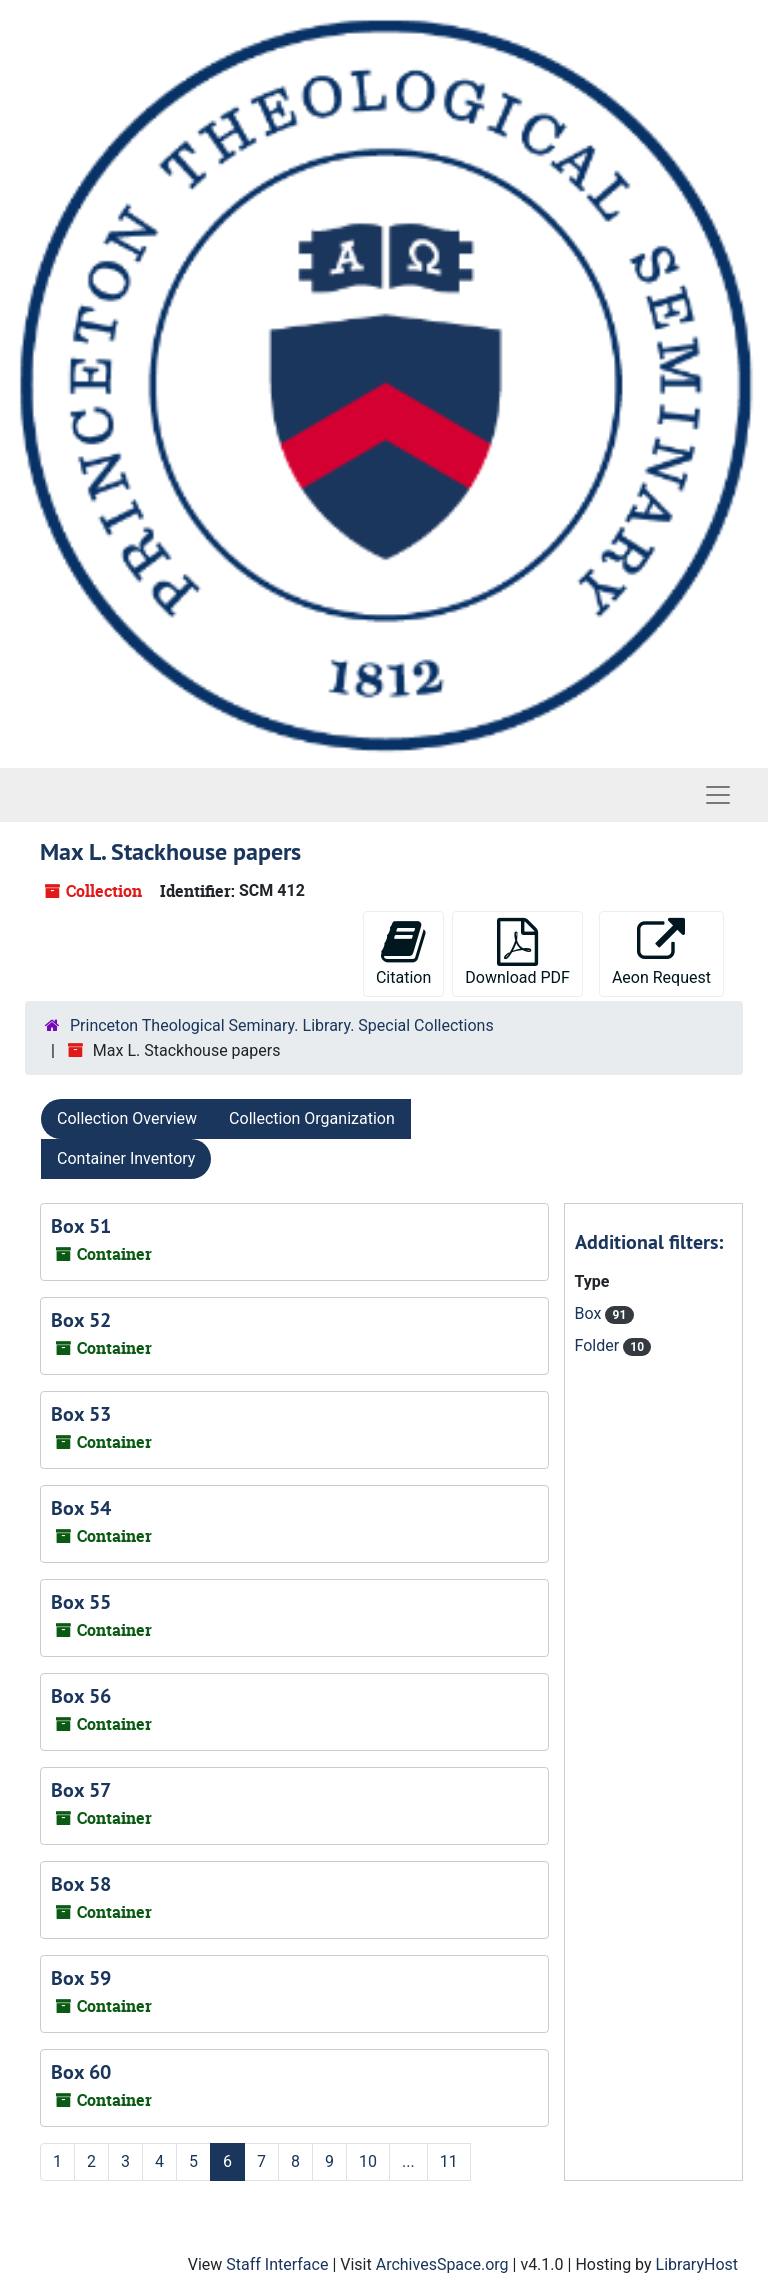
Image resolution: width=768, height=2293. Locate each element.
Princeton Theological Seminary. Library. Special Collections (282, 1025)
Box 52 (81, 1320)
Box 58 (81, 1884)
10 (368, 2161)
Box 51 (81, 1226)
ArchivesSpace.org (442, 2264)
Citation (403, 952)
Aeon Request (661, 952)
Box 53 (81, 1414)
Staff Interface (277, 2264)
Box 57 (81, 1790)
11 (449, 2161)
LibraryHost (697, 2264)
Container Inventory (126, 1158)
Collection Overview (127, 1118)
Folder (599, 1345)
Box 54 (81, 1508)
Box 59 (81, 1978)
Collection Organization (312, 1118)
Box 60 (81, 2072)
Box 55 (81, 1602)
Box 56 (81, 1696)
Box (590, 1313)
